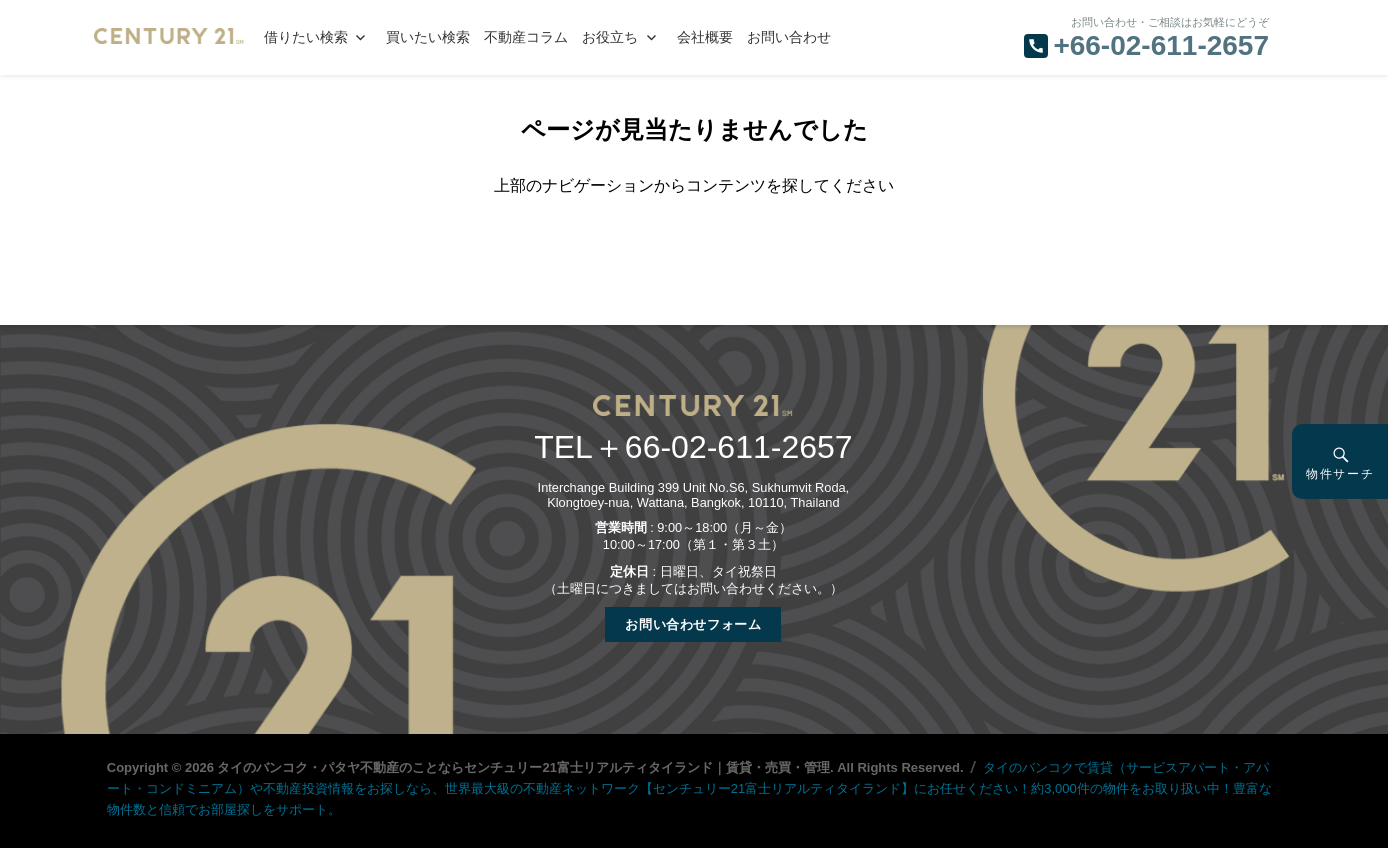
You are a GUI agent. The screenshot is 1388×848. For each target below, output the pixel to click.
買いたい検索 (428, 37)
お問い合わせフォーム (693, 624)
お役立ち (610, 37)
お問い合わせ (789, 37)
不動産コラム (526, 37)
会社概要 (705, 37)
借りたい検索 (306, 37)
